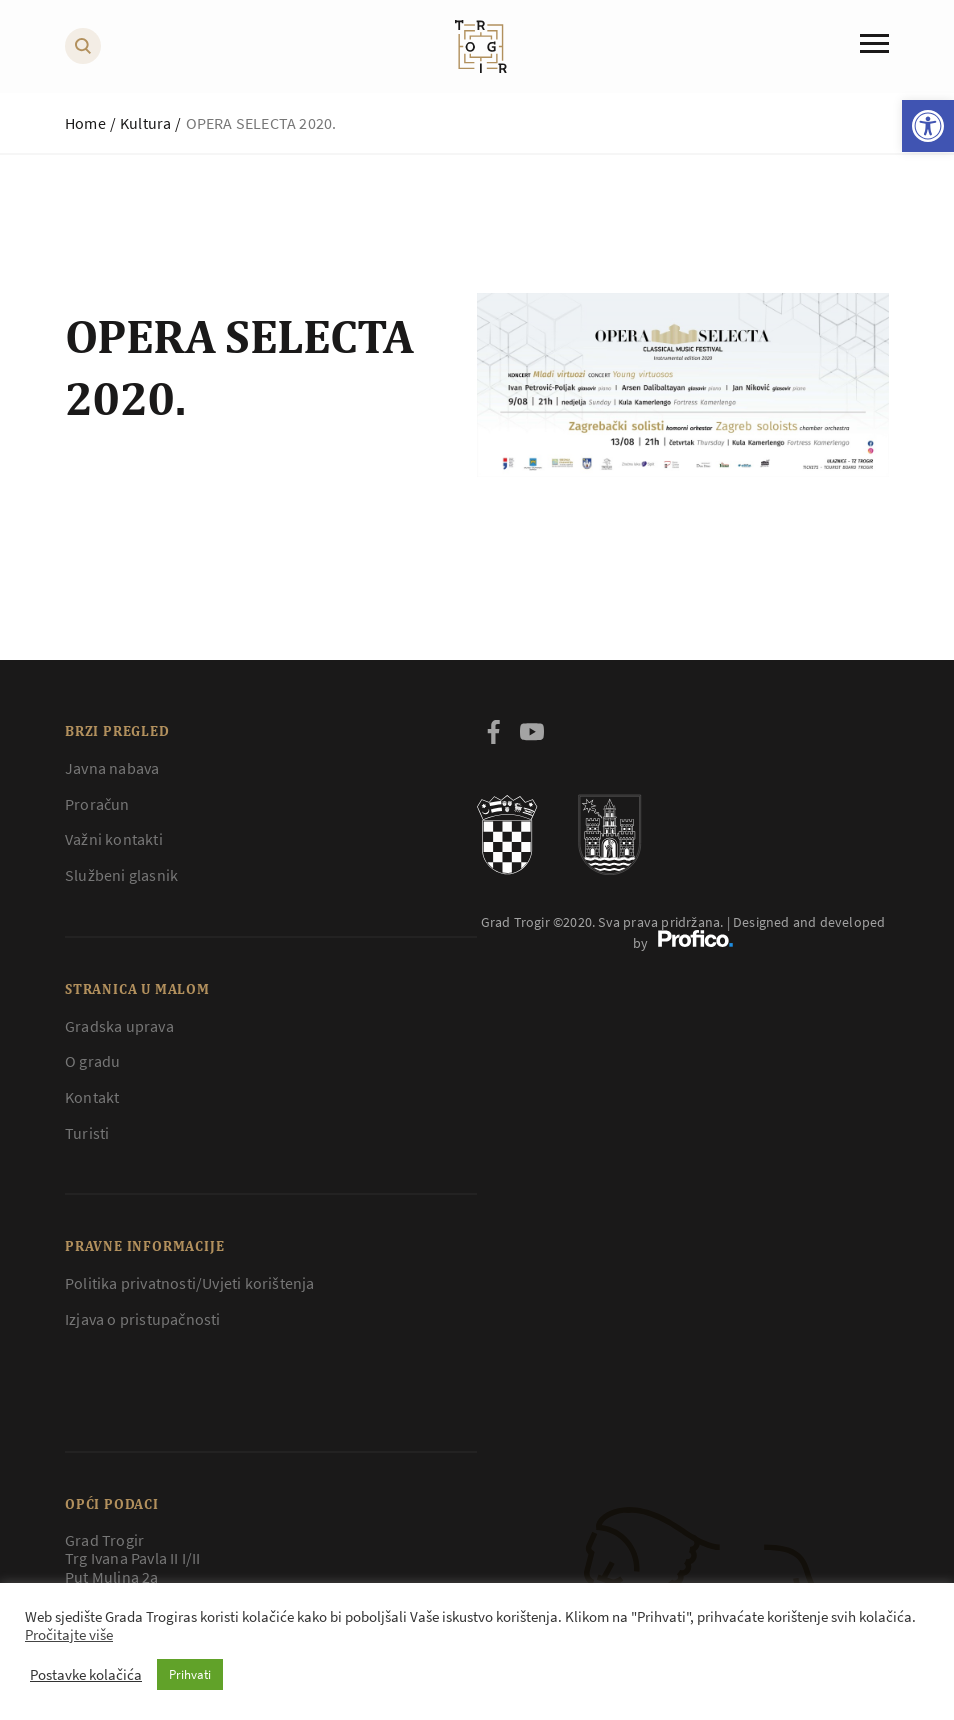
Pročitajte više (69, 1635)
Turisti (87, 1133)
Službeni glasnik (121, 875)
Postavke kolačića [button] (86, 1675)
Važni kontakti (114, 839)
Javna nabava (112, 768)
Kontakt (92, 1097)
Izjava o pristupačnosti (143, 1319)
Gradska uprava (119, 1026)
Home (85, 123)
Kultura (145, 123)
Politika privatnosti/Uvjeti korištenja (190, 1283)
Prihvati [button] (190, 1674)
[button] (928, 126)
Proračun (97, 804)
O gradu (92, 1061)
